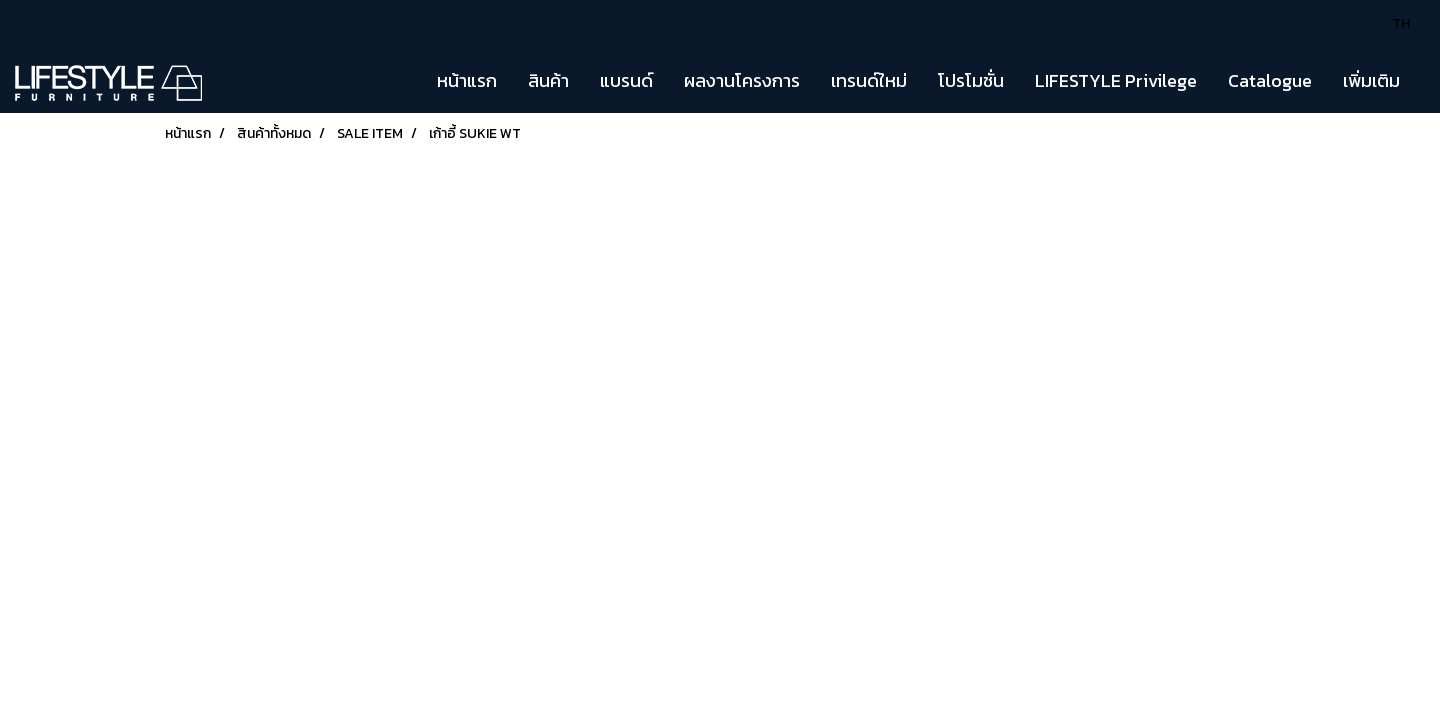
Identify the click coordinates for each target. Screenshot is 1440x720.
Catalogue (1270, 80)
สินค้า (548, 80)
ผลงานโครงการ (742, 80)
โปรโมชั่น (971, 80)
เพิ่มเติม (1371, 80)
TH (1390, 23)
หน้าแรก (467, 80)
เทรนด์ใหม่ (869, 80)
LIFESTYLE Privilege (1116, 80)
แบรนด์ (626, 80)
